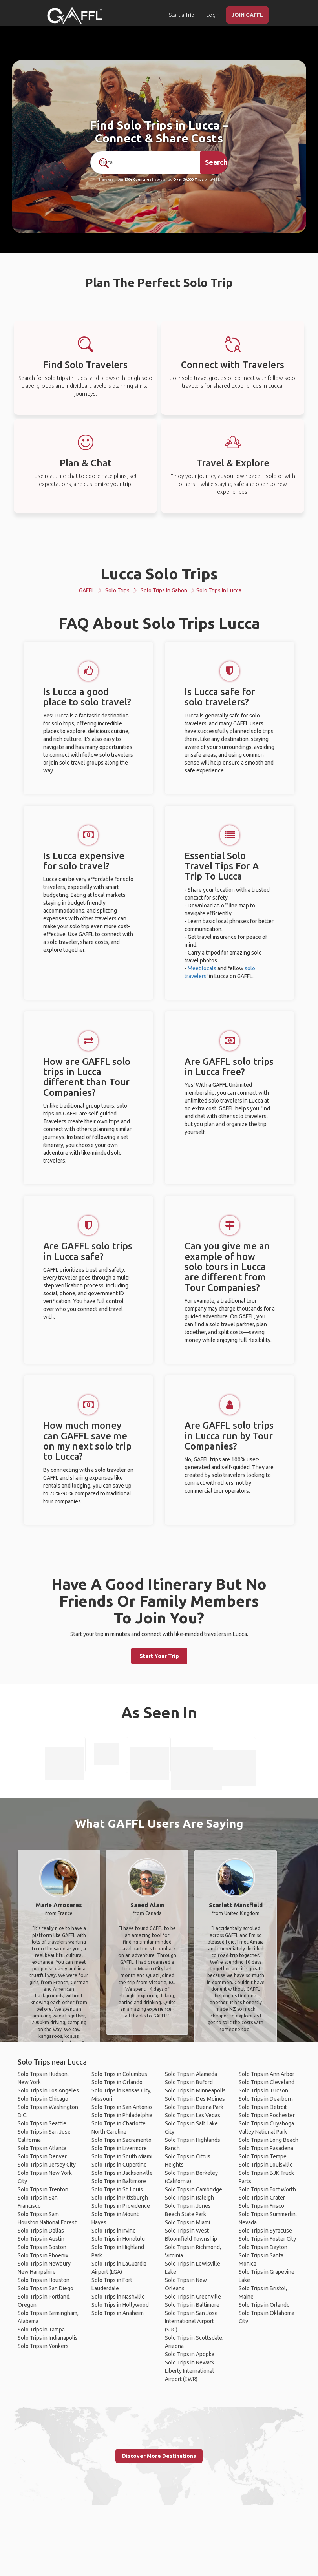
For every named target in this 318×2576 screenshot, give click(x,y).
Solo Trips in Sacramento (121, 2140)
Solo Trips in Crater (262, 2197)
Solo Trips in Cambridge (193, 2189)
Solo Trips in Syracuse (265, 2230)
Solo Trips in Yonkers (43, 2346)
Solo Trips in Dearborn (266, 2099)
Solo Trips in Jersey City (47, 2165)
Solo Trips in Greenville (193, 2296)
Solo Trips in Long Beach (268, 2140)
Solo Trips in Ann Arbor (266, 2074)
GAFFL (86, 590)
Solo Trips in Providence (120, 2206)
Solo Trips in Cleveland (266, 2082)
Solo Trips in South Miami (121, 2156)
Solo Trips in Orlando (117, 2082)
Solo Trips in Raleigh (189, 2197)
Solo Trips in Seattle (42, 2123)
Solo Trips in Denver (42, 2156)
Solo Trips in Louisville (266, 2165)
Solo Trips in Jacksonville (122, 2173)
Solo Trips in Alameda (191, 2074)
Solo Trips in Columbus (119, 2074)
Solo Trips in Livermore (119, 2148)
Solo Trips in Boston (42, 2247)
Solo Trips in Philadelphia (121, 2115)
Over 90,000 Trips (188, 179)
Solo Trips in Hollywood (120, 2305)
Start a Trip (181, 15)
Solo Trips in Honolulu (118, 2239)
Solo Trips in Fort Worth (267, 2189)
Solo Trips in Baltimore (118, 2181)
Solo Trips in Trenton (43, 2189)
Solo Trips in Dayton (263, 2247)
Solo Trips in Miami (187, 2222)
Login (213, 15)
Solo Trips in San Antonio (121, 2107)
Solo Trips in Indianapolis (48, 2338)
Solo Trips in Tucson (263, 2090)
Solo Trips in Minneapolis (195, 2090)
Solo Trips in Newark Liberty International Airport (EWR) (189, 2370)
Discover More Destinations (159, 2456)
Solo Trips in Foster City (267, 2239)
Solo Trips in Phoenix (43, 2255)
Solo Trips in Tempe (263, 2156)
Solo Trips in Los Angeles (48, 2090)
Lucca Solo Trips (159, 573)
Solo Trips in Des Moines (195, 2099)
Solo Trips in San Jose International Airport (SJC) (191, 2321)
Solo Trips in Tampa (41, 2329)
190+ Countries (137, 179)
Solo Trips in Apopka (189, 2354)
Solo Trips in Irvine (113, 2230)
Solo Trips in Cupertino (119, 2165)
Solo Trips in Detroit (263, 2107)
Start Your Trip (159, 1656)
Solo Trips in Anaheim (117, 2313)
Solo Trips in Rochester (267, 2115)
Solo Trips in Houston (43, 2280)
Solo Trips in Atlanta (42, 2148)
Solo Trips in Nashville (118, 2296)
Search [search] (216, 162)
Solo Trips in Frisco (261, 2206)
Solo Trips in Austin (41, 2239)
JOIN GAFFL (247, 15)
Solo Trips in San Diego (45, 2288)
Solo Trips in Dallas (41, 2230)
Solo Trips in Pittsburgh (119, 2197)
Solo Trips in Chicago (43, 2099)
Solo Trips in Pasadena (266, 2148)
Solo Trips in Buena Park (194, 2107)
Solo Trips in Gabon (164, 590)
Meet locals (202, 968)
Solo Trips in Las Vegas (192, 2115)
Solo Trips (117, 590)
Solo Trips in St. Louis (117, 2189)
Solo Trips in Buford (189, 2082)
